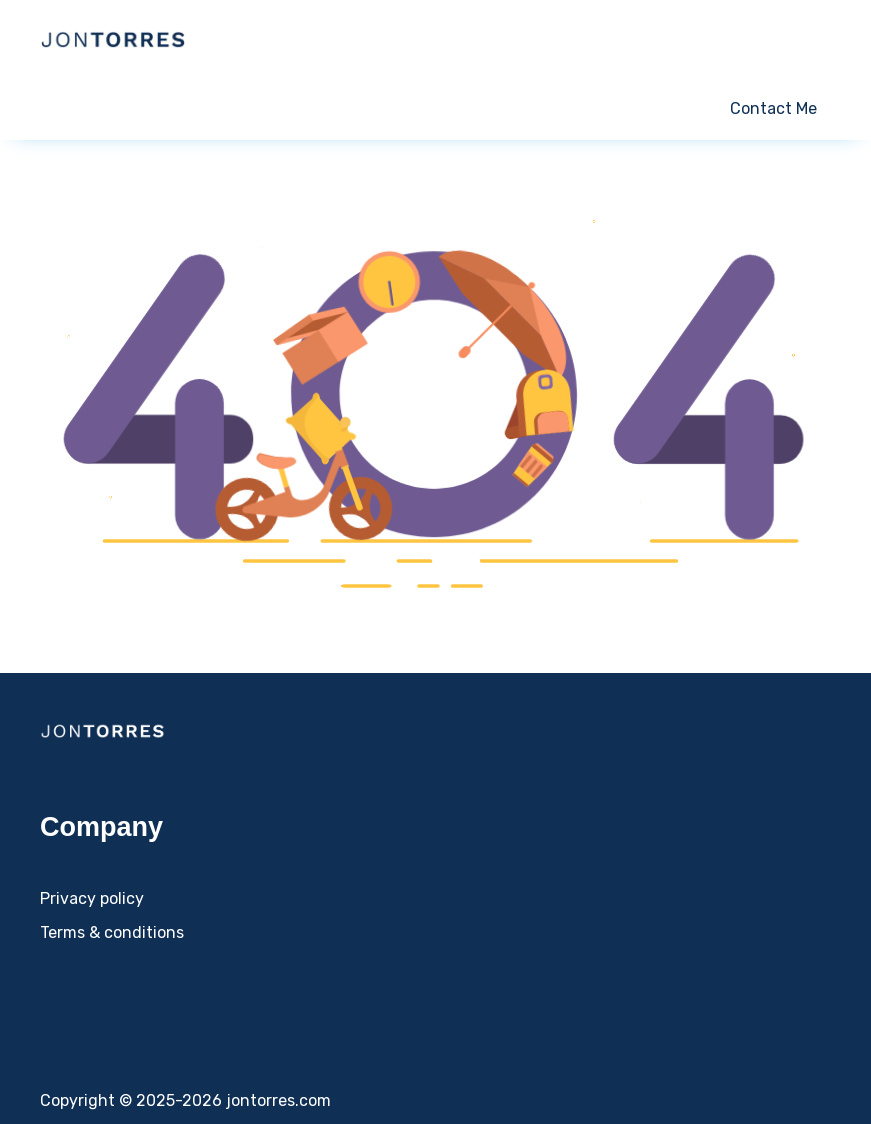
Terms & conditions (112, 932)
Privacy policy (92, 898)
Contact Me (773, 108)
